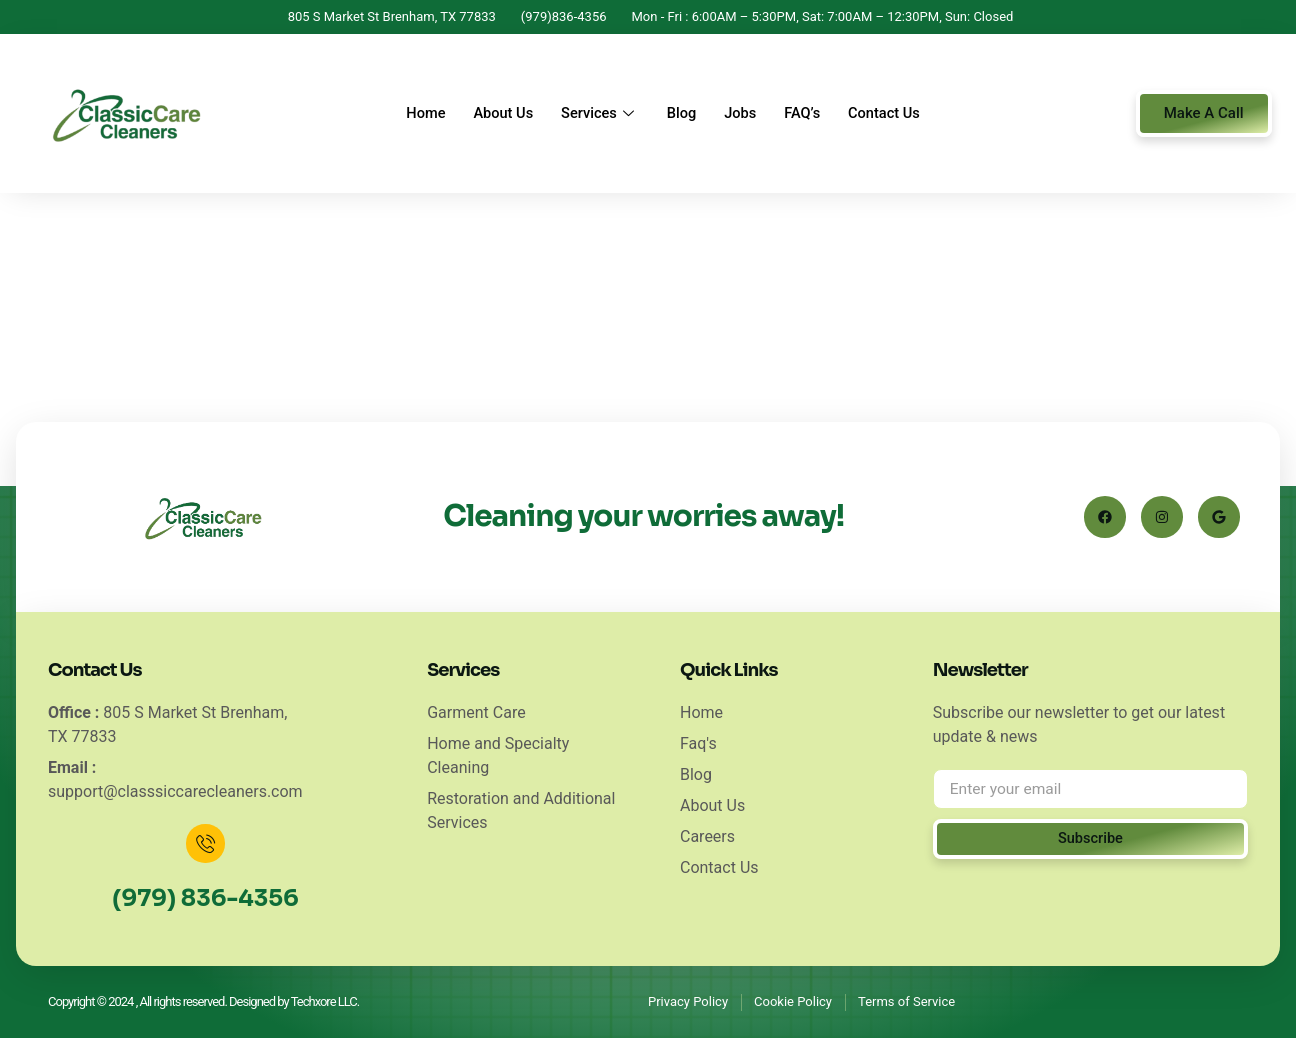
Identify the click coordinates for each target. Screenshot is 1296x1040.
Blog (681, 114)
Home (415, 114)
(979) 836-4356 (205, 900)
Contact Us (894, 114)
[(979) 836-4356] (206, 845)
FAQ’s (808, 114)
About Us (496, 114)
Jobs (743, 114)
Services (596, 114)
